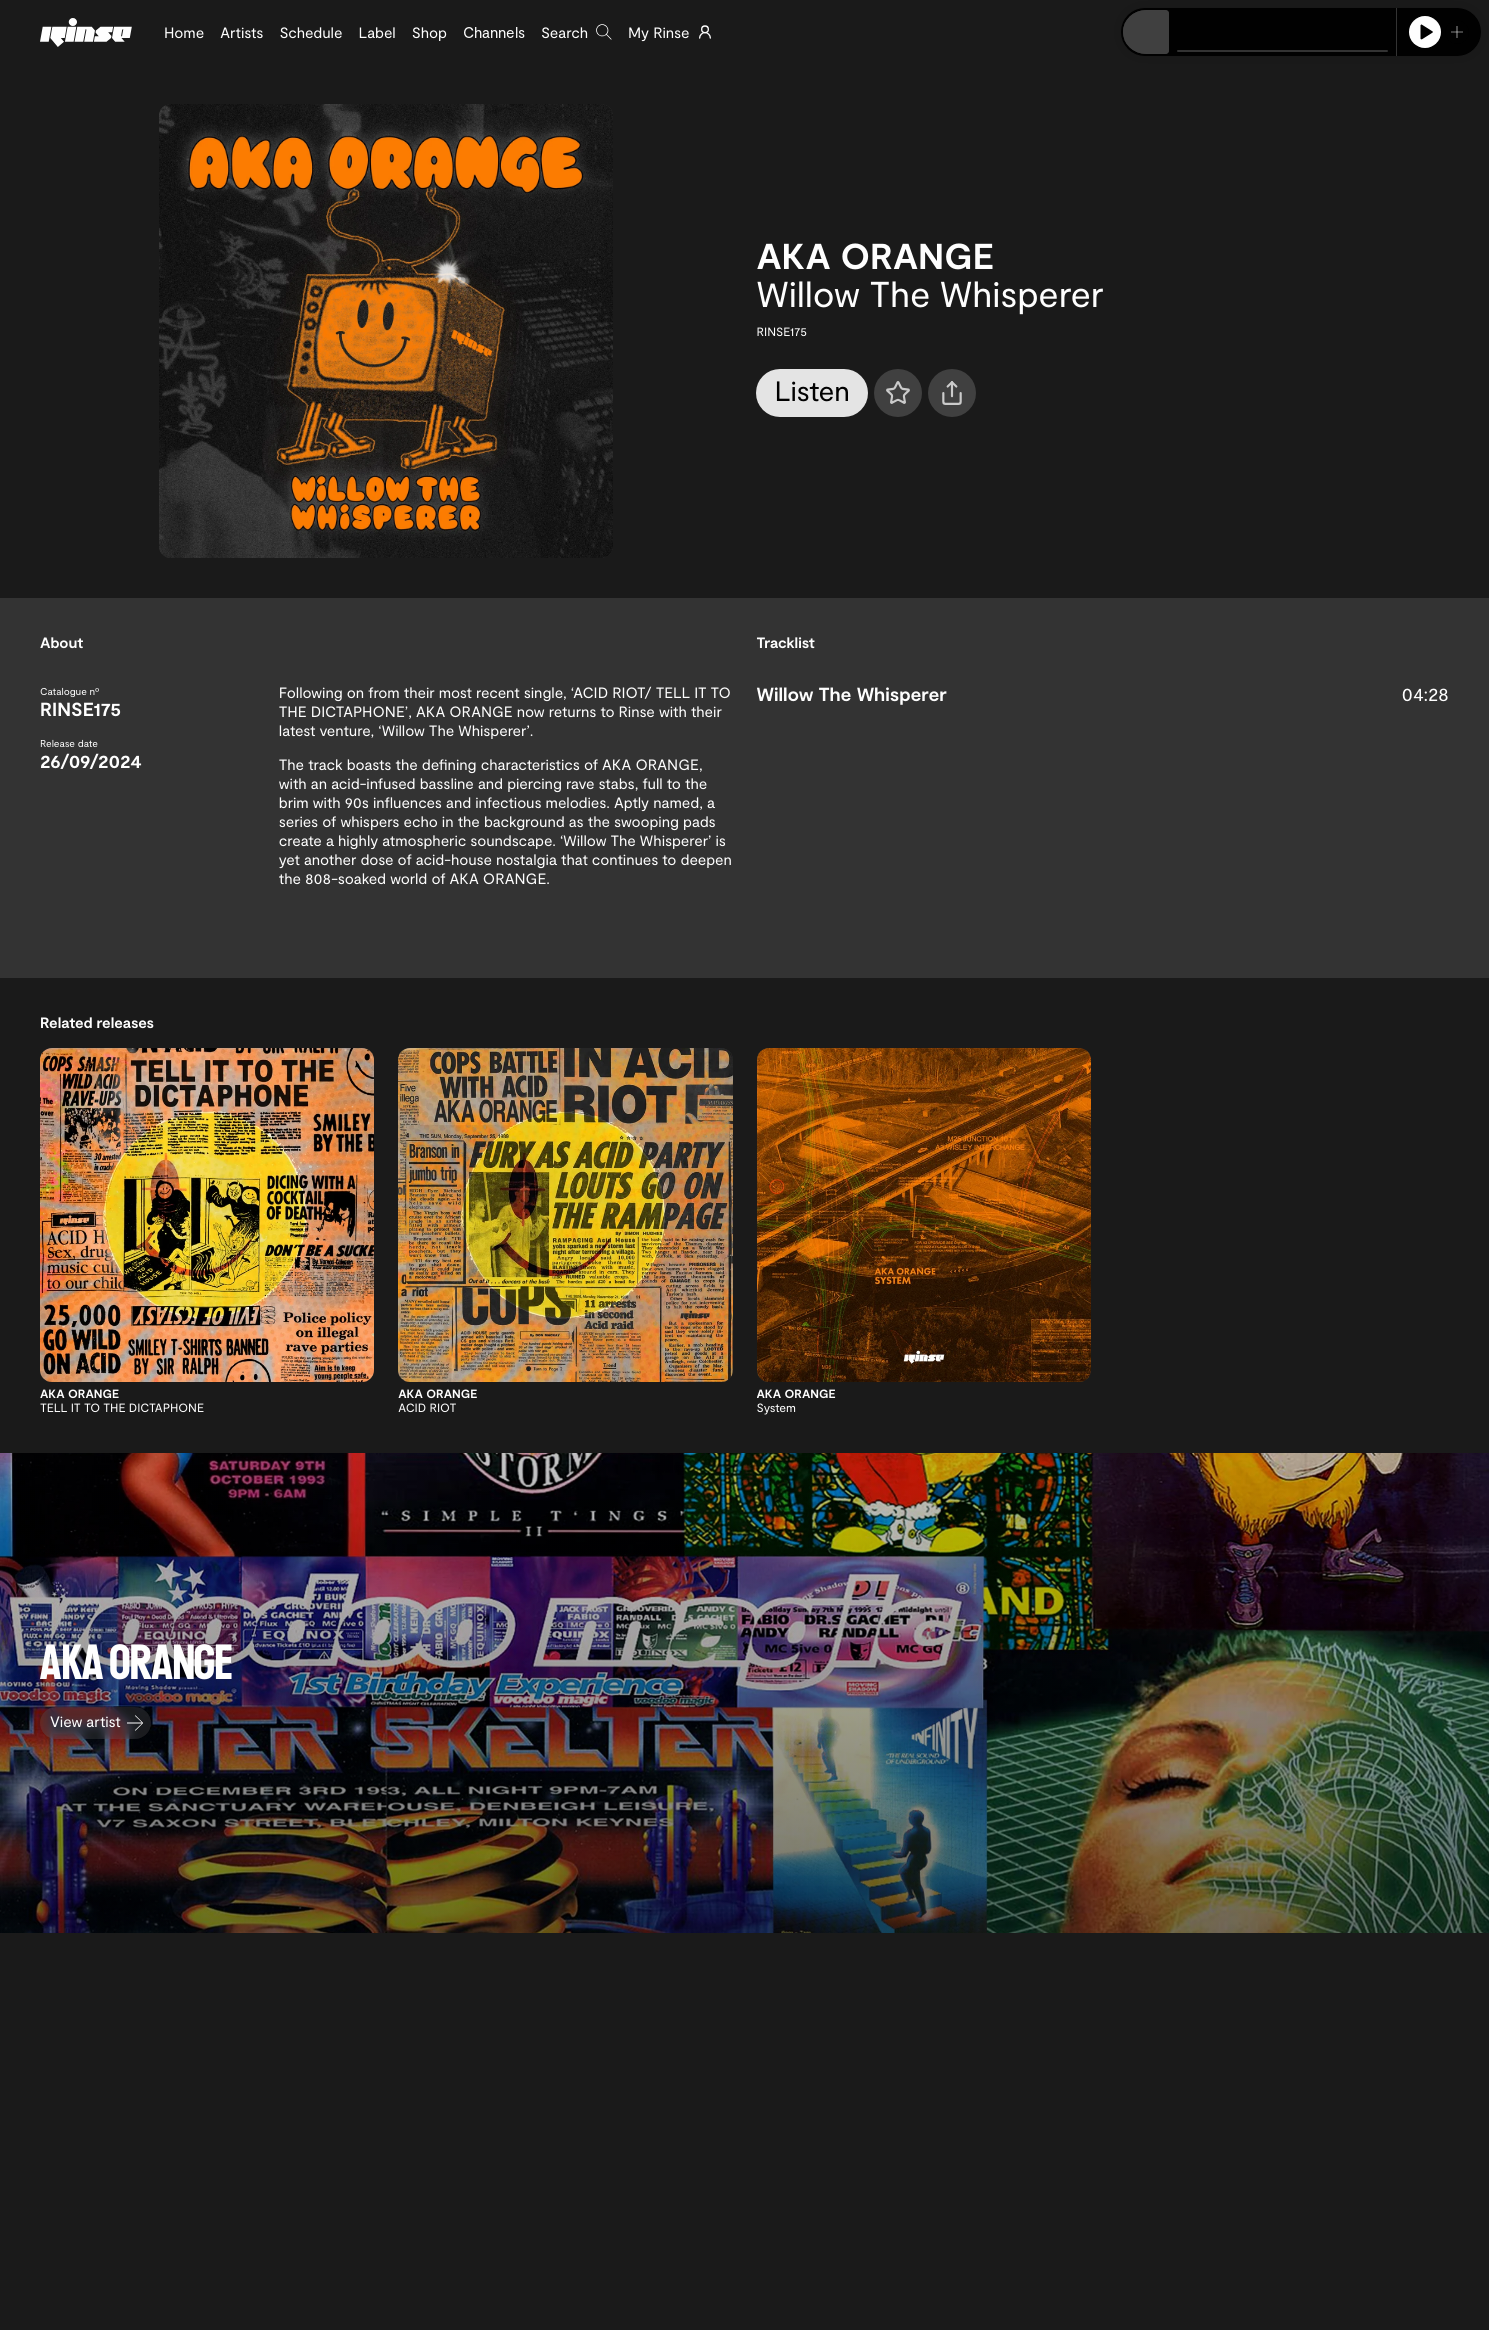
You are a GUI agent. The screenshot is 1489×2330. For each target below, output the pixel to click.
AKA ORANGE (874, 255)
